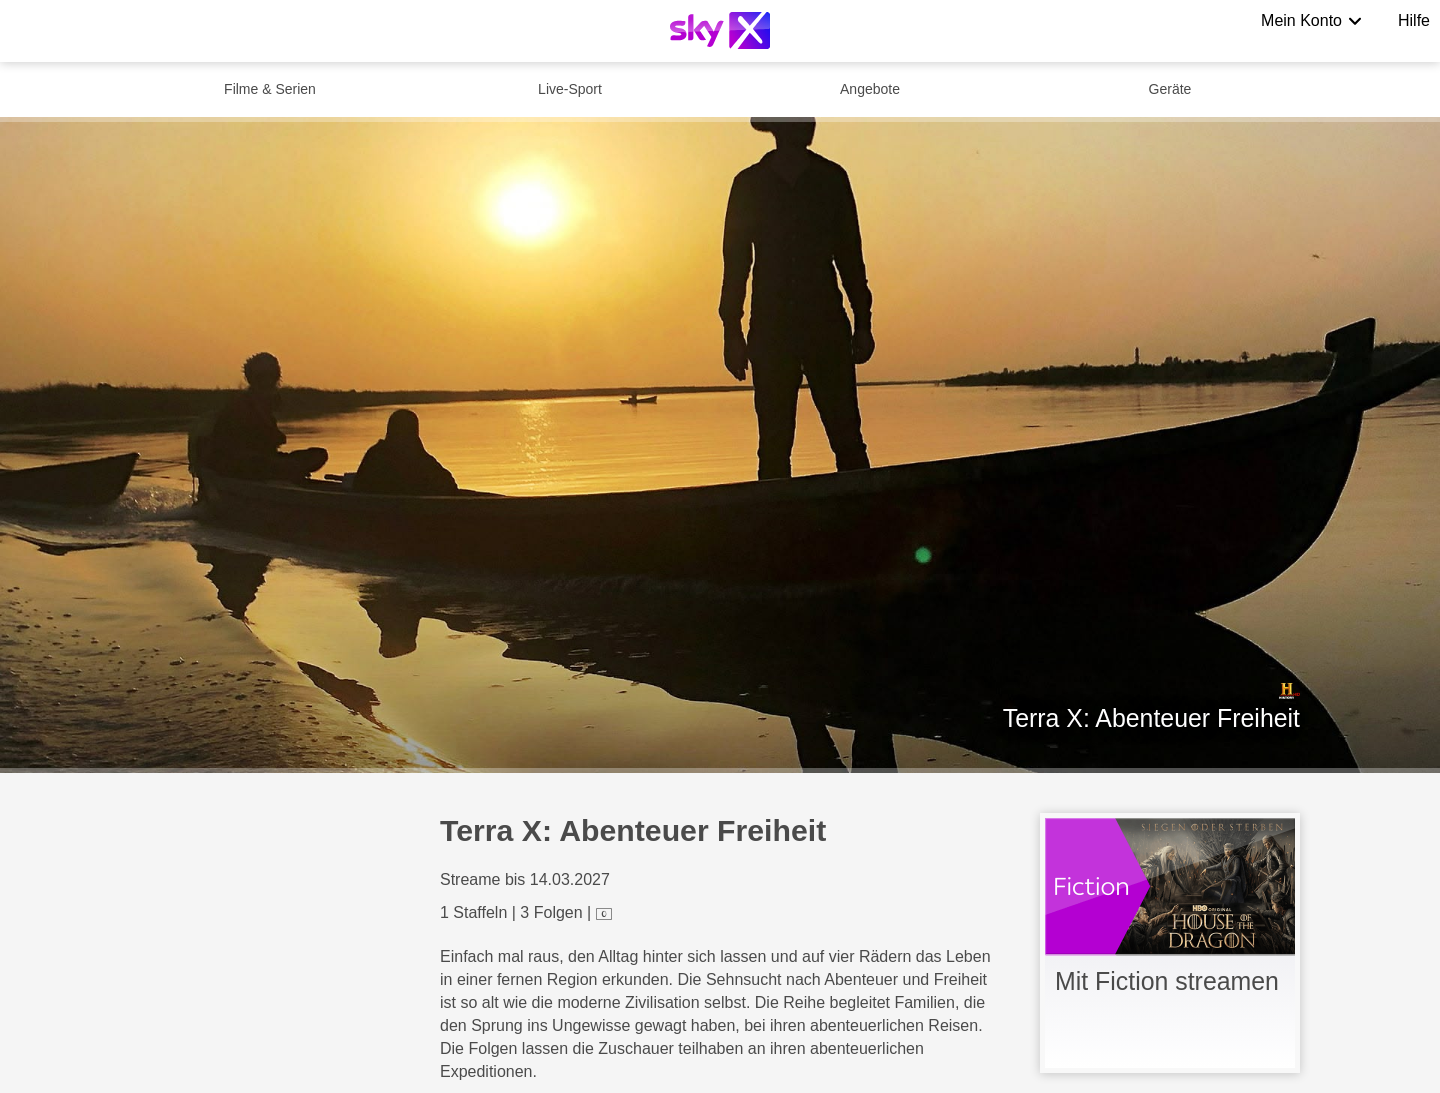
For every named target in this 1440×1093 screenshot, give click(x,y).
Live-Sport (570, 89)
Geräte (1170, 89)
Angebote (870, 89)
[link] (1170, 943)
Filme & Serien (270, 89)
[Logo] (720, 30)
